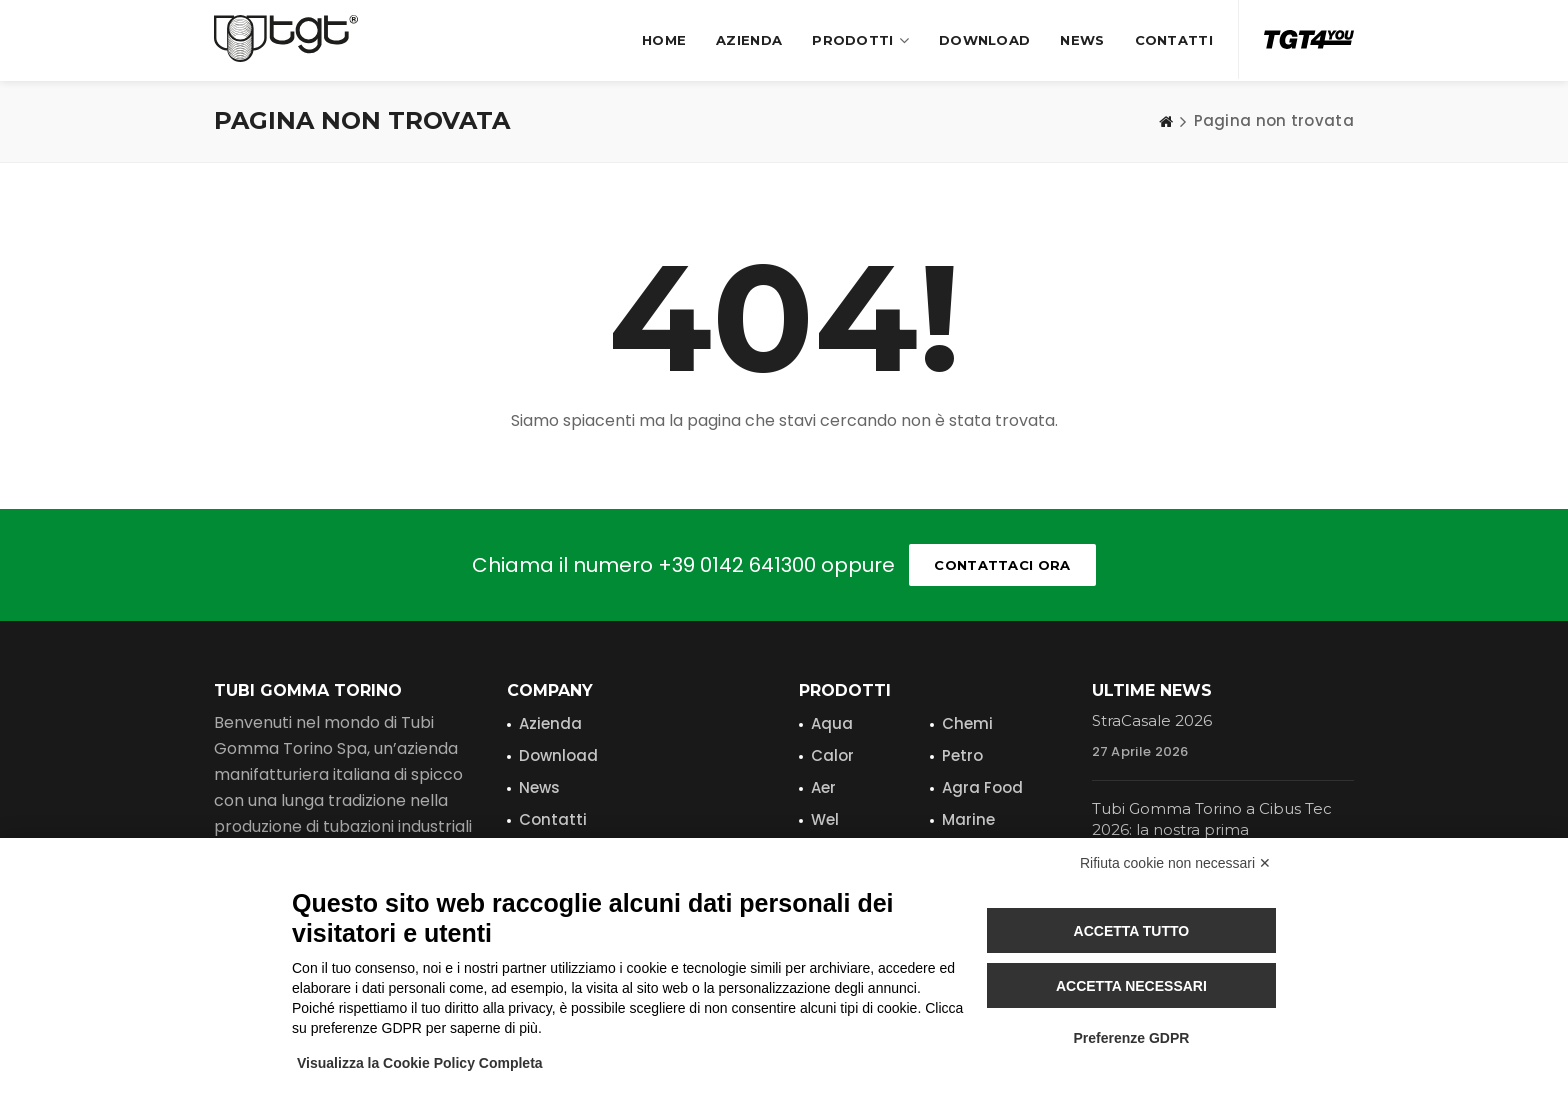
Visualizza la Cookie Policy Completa (420, 1063)
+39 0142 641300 (737, 565)
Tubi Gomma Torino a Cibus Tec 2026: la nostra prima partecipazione (1212, 829)
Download (984, 40)
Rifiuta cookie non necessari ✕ (1175, 863)
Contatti (1174, 40)
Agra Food (982, 787)
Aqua (832, 723)
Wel (825, 819)
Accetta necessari (1131, 986)
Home (664, 40)
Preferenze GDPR (1131, 1038)
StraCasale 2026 (1152, 720)
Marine (968, 819)
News (1082, 40)
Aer (823, 787)
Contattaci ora (1002, 565)
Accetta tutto (1132, 931)
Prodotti (860, 40)
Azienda (749, 40)
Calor (832, 755)
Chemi (967, 723)
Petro (962, 755)
